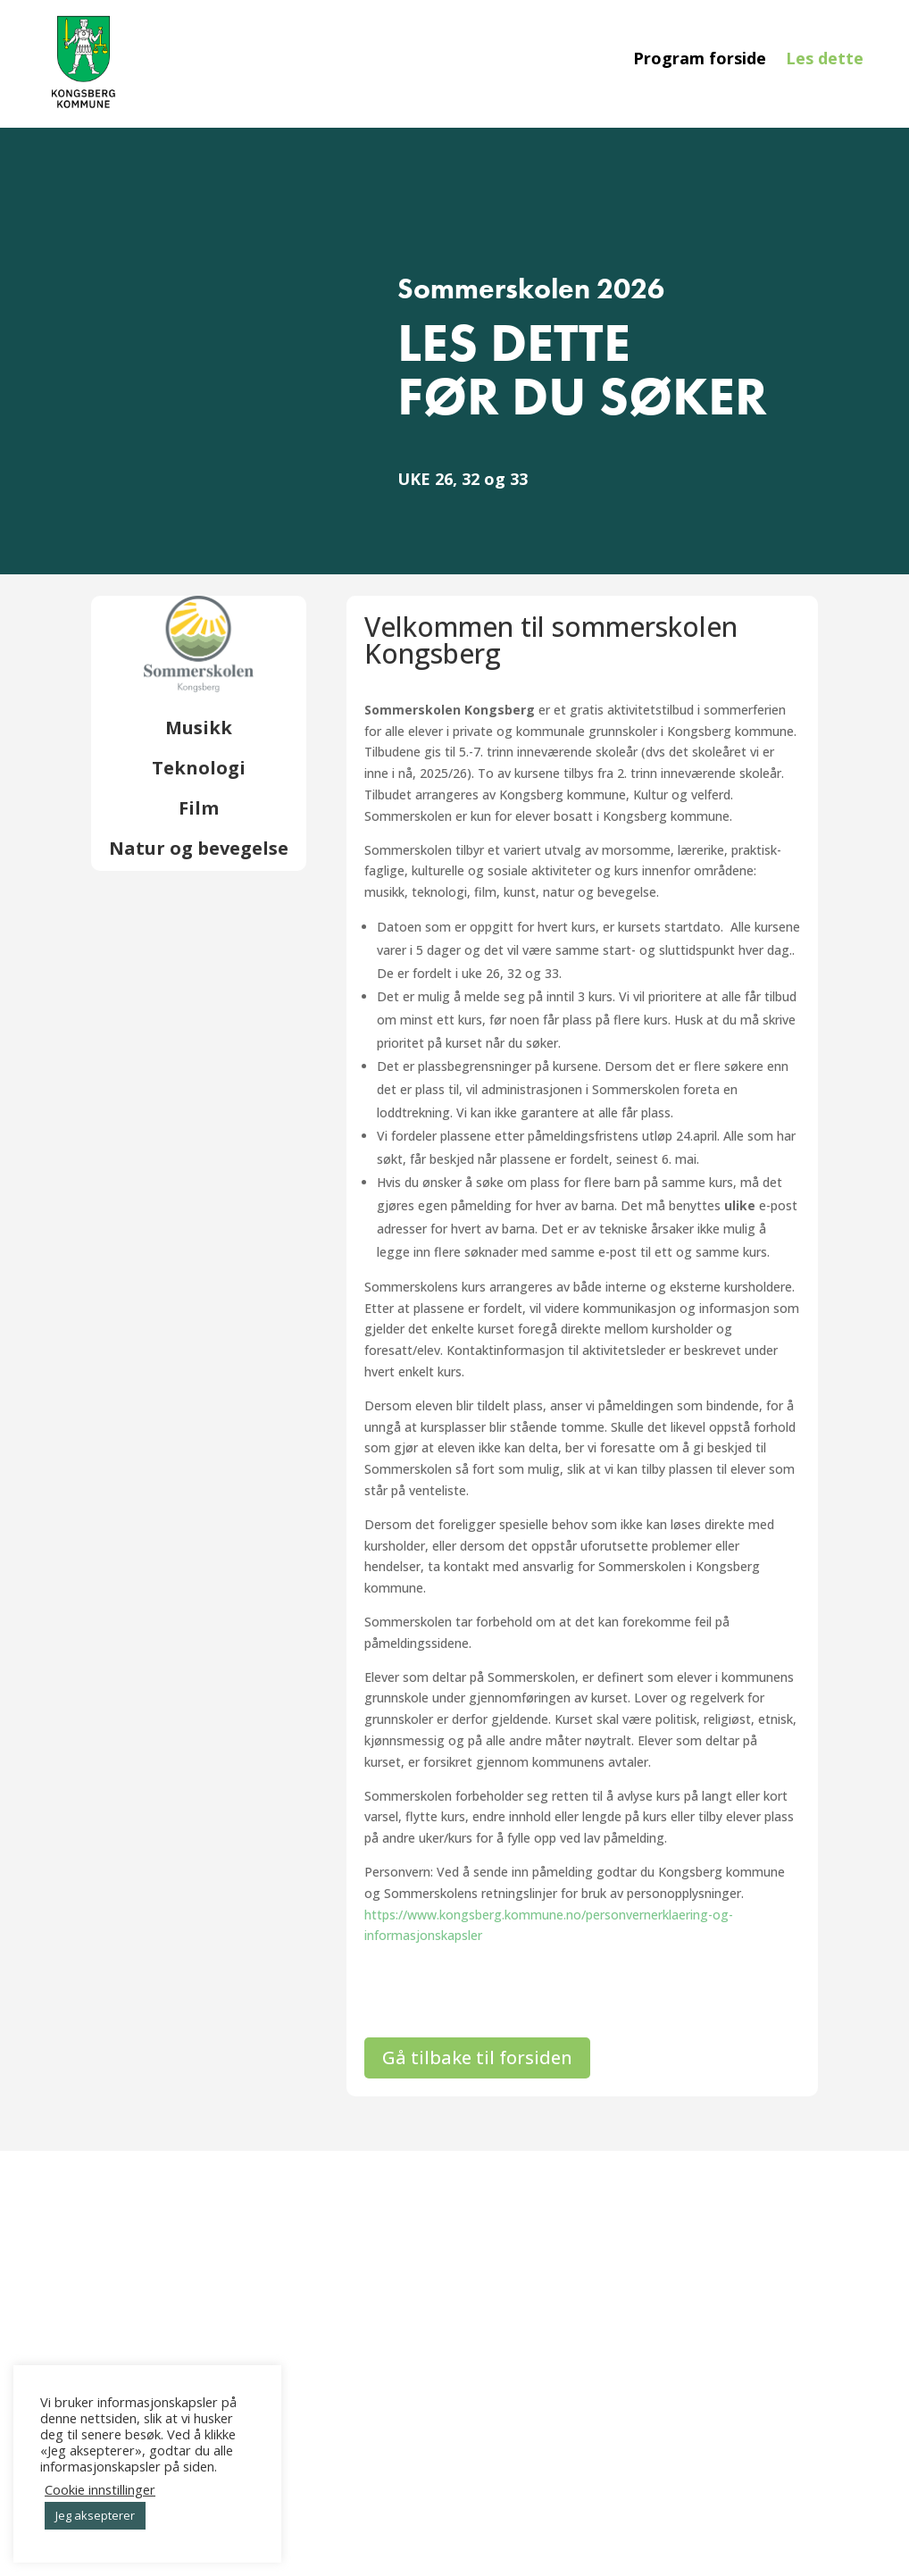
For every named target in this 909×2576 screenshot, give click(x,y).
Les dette (824, 60)
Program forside (699, 60)
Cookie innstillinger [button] (100, 2489)
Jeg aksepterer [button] (95, 2515)
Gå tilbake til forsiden (477, 2057)
